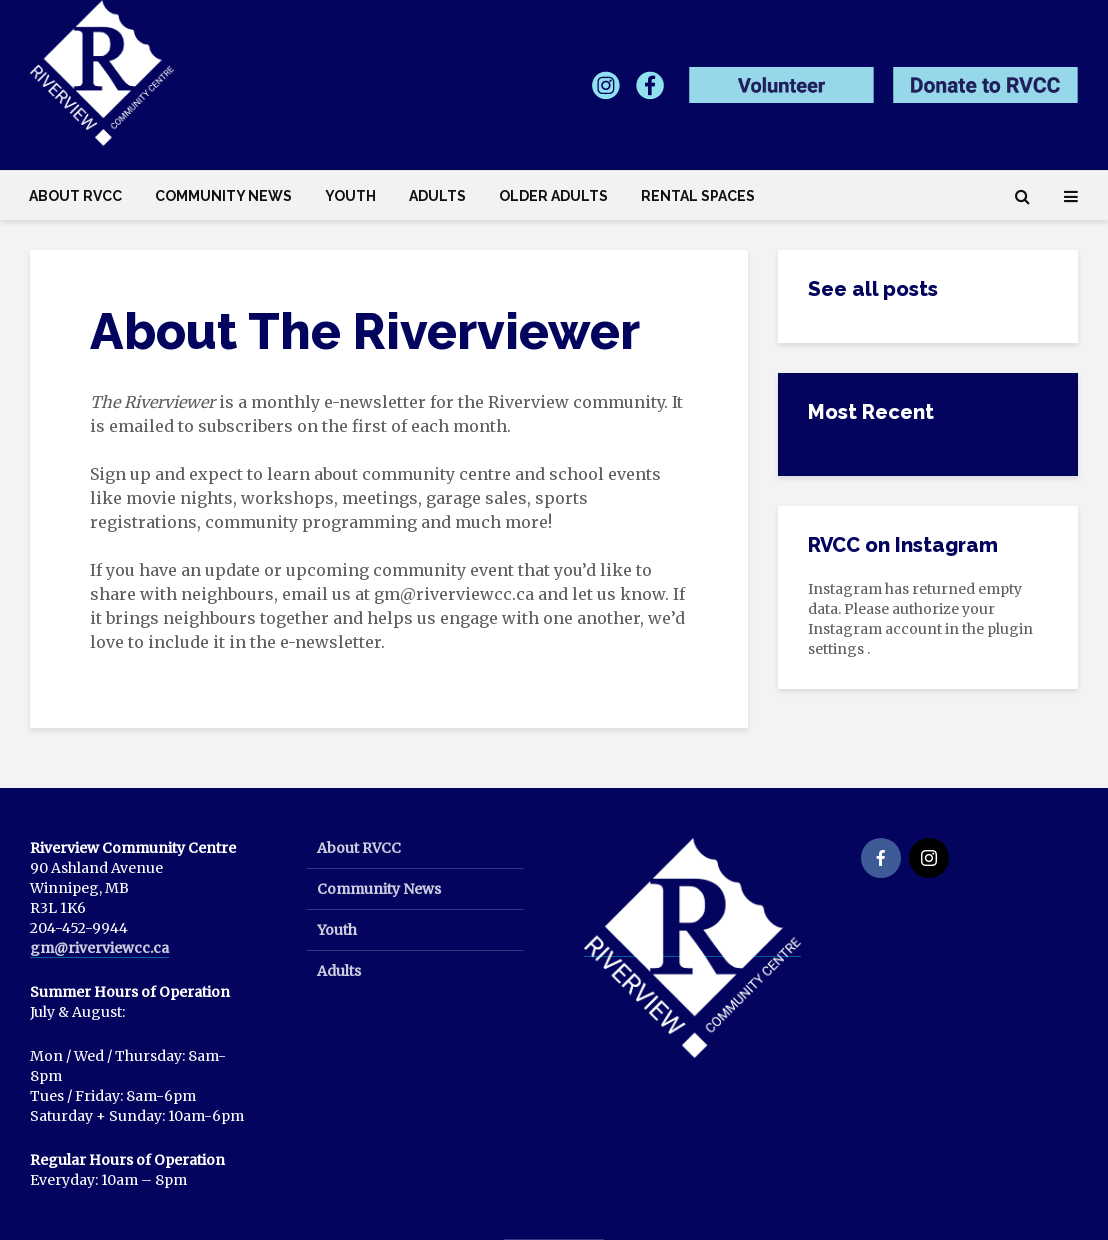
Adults (437, 196)
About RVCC (75, 196)
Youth (350, 196)
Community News (223, 196)
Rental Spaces (698, 196)
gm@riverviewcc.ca (99, 948)
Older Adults (553, 196)
